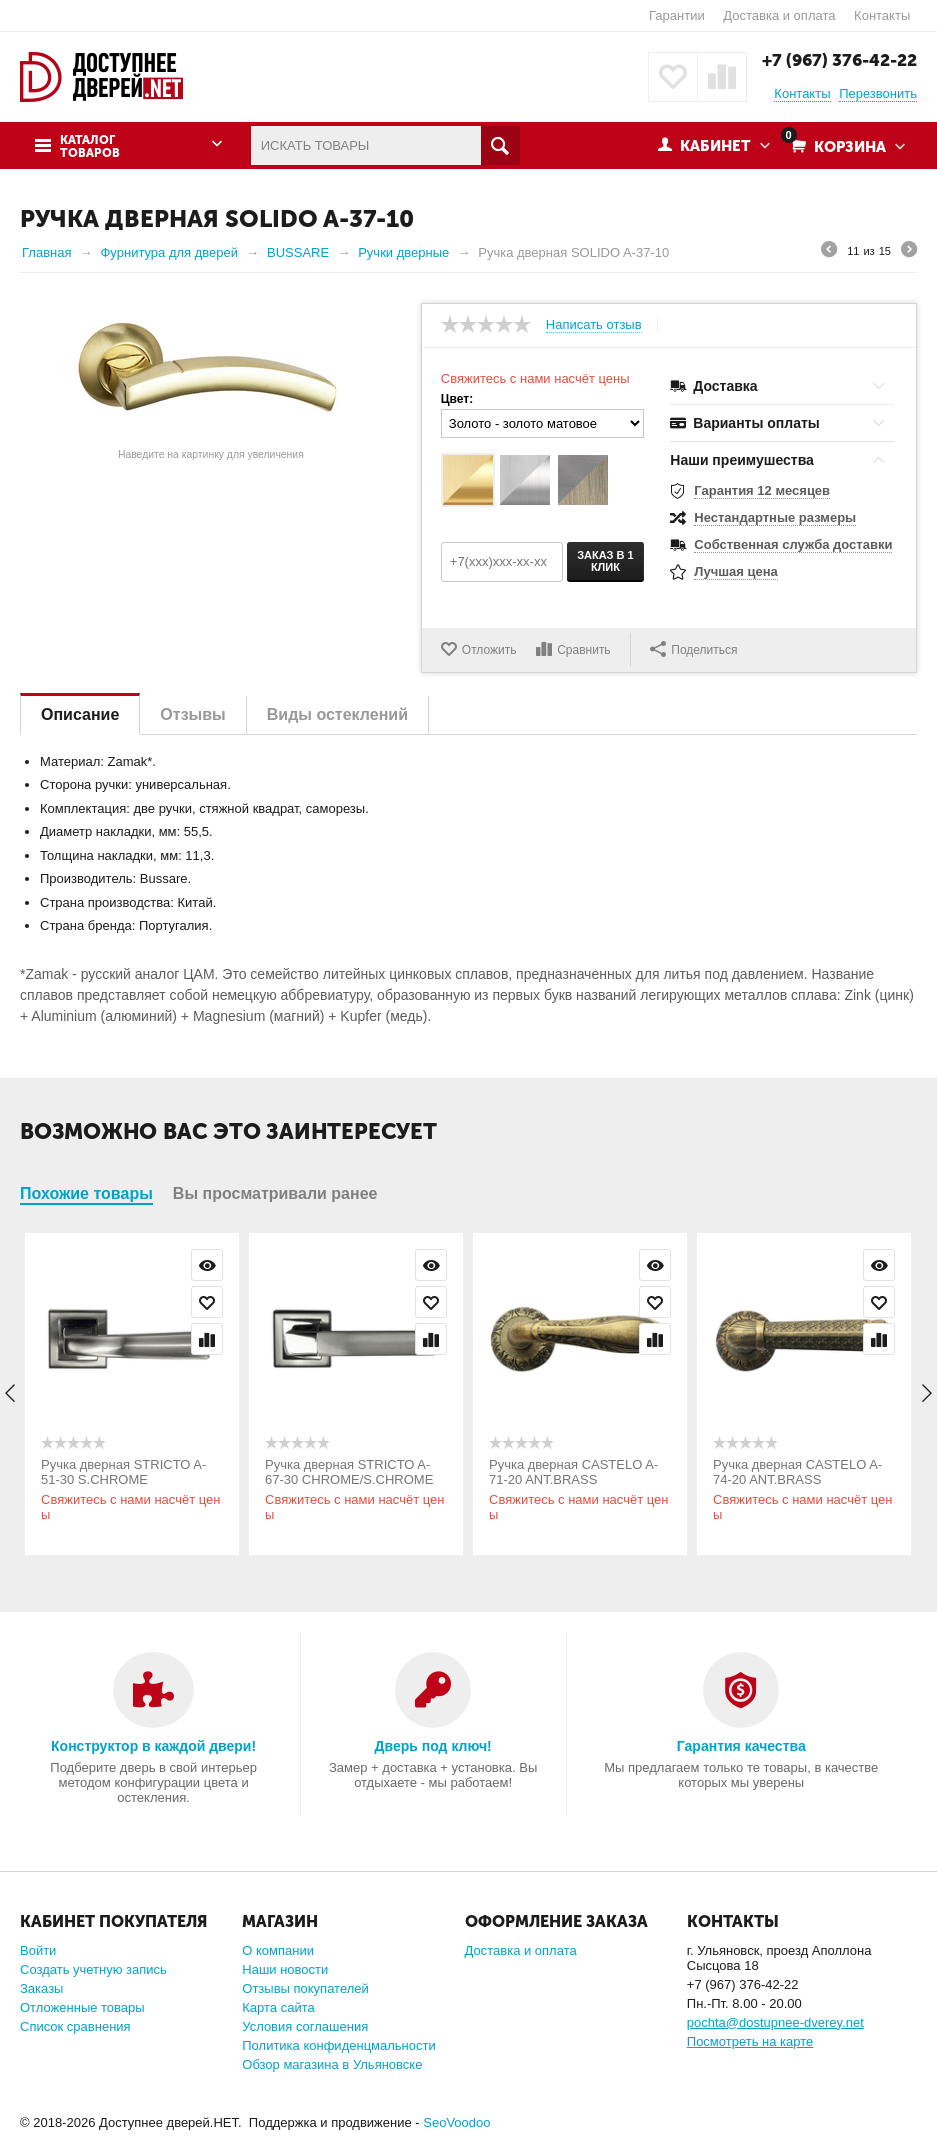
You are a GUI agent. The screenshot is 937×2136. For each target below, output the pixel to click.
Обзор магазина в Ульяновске (332, 2064)
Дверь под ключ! (433, 1746)
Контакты (882, 15)
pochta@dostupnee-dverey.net (775, 2022)
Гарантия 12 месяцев (762, 490)
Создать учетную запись (93, 1969)
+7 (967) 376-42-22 (839, 60)
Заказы (41, 1988)
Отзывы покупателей (305, 1988)
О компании (278, 1950)
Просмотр (207, 1265)
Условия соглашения (305, 2026)
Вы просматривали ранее (275, 1193)
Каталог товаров (90, 147)
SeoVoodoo (456, 2122)
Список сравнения (75, 2026)
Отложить (489, 650)
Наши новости (285, 1969)
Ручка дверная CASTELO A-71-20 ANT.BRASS (573, 1472)
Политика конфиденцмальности (338, 2045)
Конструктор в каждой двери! (153, 1746)
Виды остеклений (337, 714)
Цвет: (457, 399)
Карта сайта (278, 2007)
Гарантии (677, 15)
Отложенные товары (82, 2007)
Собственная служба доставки (793, 544)
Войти (38, 1950)
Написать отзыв (594, 325)
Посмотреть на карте (750, 2041)
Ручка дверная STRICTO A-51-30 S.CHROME (123, 1472)
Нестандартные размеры (775, 517)
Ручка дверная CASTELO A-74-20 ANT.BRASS (797, 1472)
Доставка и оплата (779, 15)
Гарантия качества (741, 1746)
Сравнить (583, 650)
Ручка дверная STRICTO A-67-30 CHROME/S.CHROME (349, 1472)
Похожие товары (86, 1193)
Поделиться (693, 649)
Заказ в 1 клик (605, 561)
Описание (80, 714)
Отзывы (192, 714)
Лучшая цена (735, 571)
